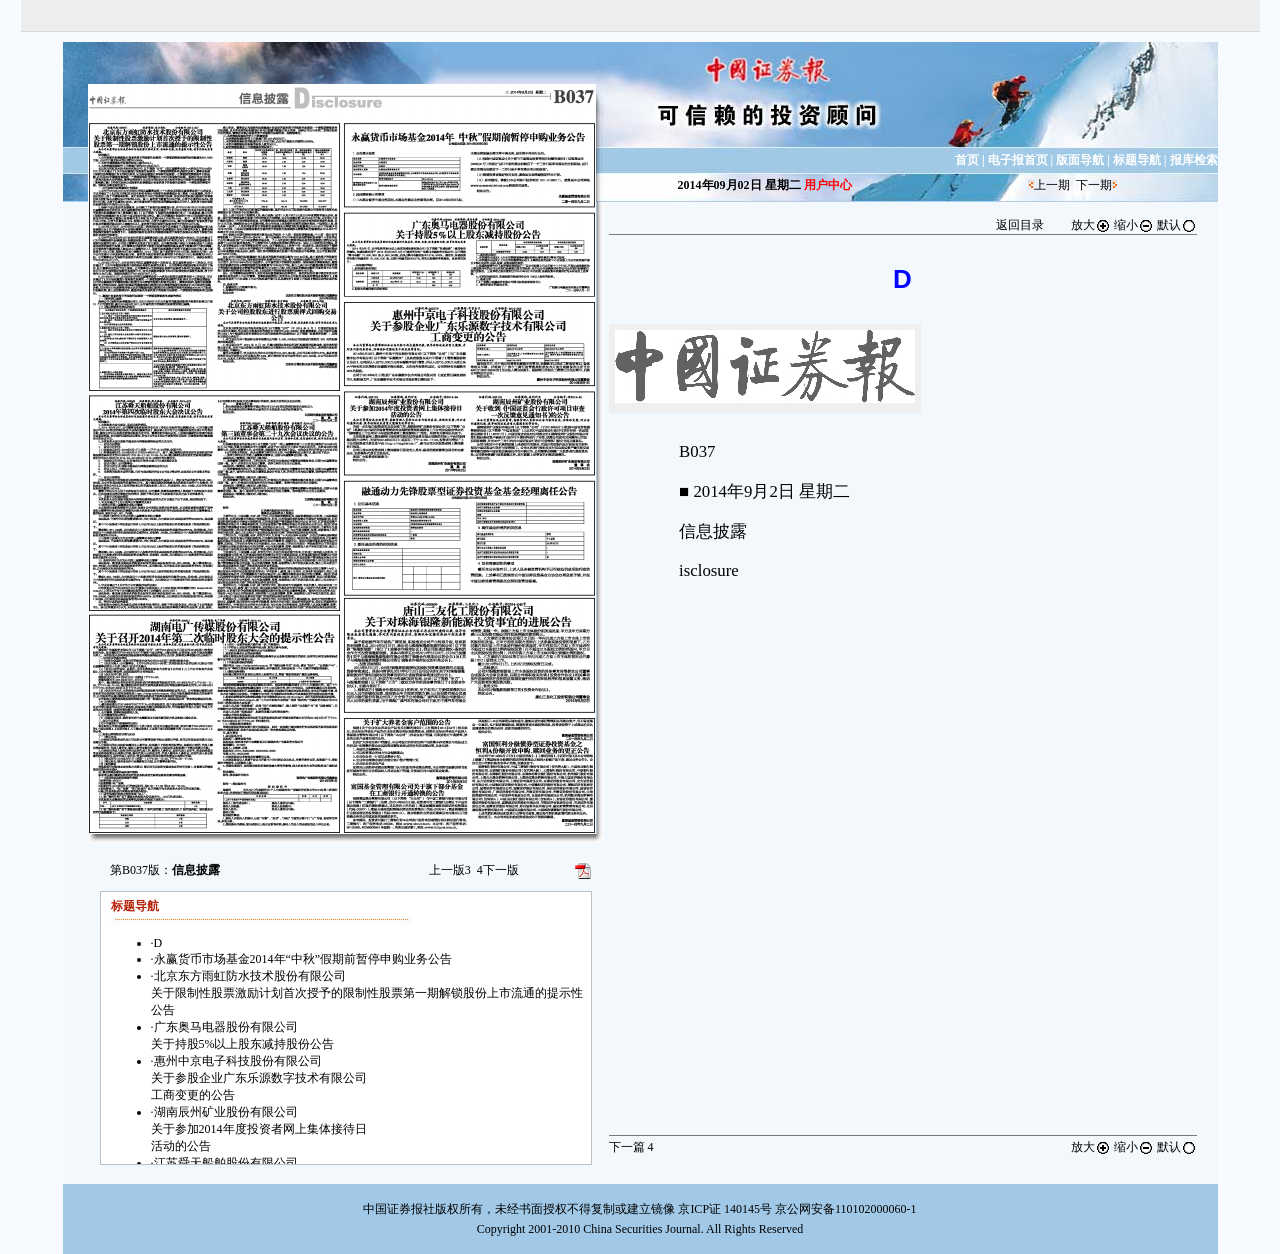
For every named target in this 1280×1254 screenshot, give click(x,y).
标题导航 (1137, 160)
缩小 (1134, 225)
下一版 (498, 870)
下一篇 (631, 1147)
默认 (1177, 225)
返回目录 (1020, 225)
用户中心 (828, 185)
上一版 (450, 870)
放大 (1091, 225)
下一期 (1094, 185)
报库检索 (1194, 160)
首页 (967, 160)
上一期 (1052, 185)
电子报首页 (1018, 160)
